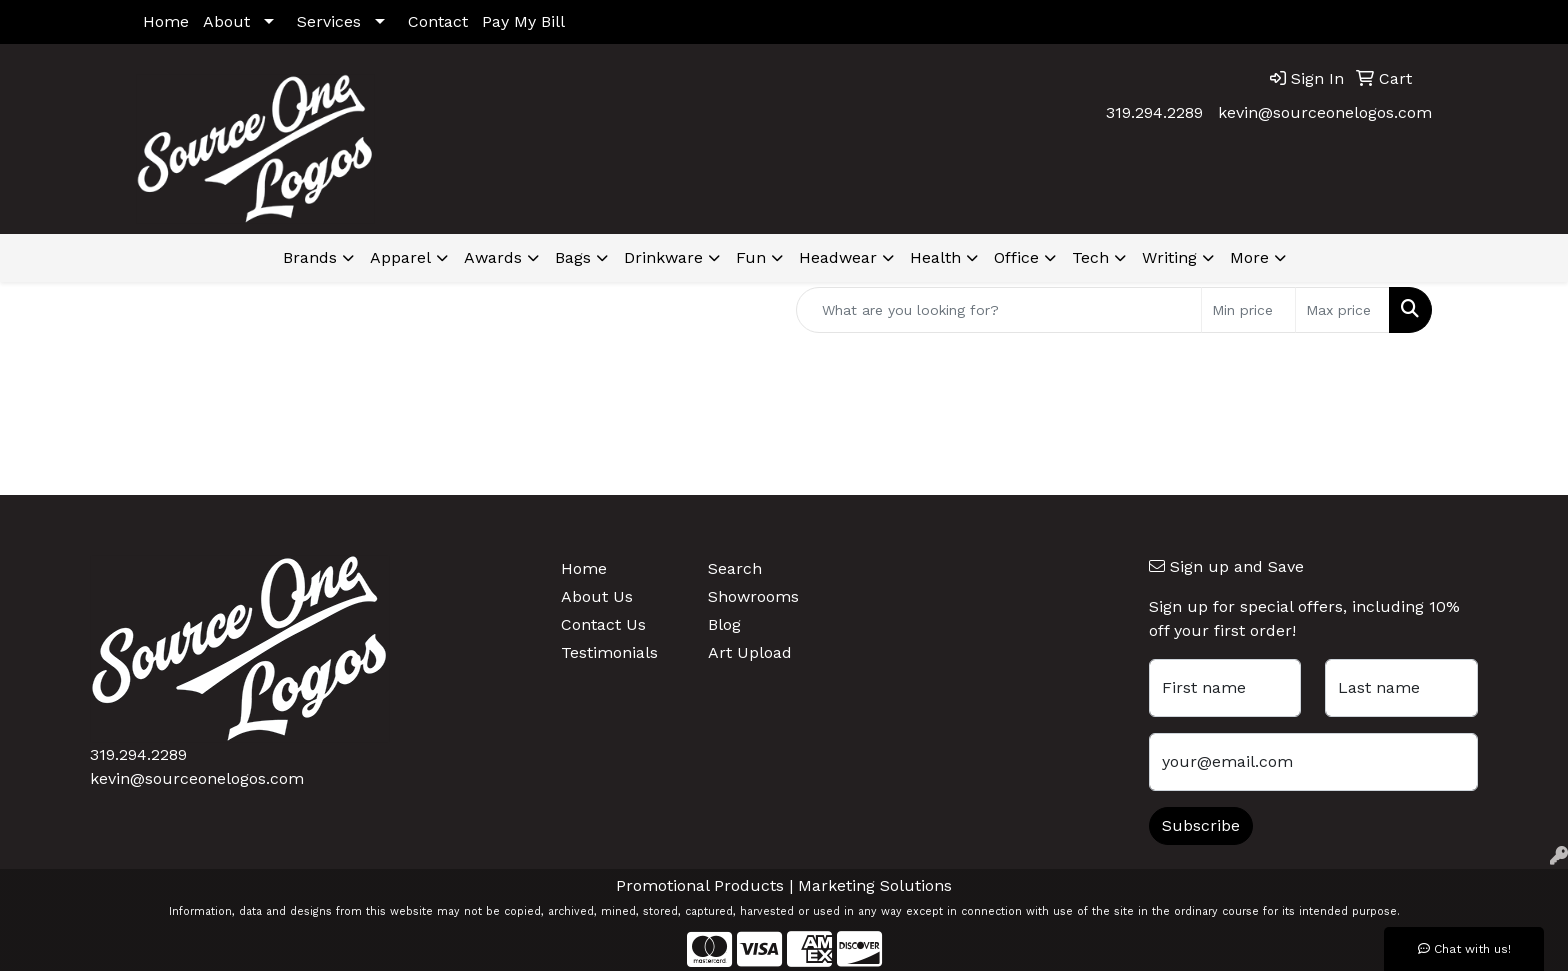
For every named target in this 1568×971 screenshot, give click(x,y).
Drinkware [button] (663, 257)
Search (735, 568)
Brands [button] (310, 257)
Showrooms (753, 596)
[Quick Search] (999, 310)
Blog (724, 624)
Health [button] (935, 257)
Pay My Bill (523, 21)
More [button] (1249, 257)
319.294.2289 (1154, 112)
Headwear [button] (838, 257)
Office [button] (1016, 257)
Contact (438, 21)
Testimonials (609, 652)
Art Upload (750, 652)
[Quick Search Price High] (1342, 310)
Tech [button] (1090, 257)
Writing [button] (1169, 257)
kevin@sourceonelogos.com (1325, 112)
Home (166, 21)
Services (329, 21)
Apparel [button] (400, 257)
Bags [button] (573, 257)
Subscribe (1201, 825)
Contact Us (603, 624)
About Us (597, 596)
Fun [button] (751, 257)
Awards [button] (493, 257)
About (226, 21)
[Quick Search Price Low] (1248, 310)
